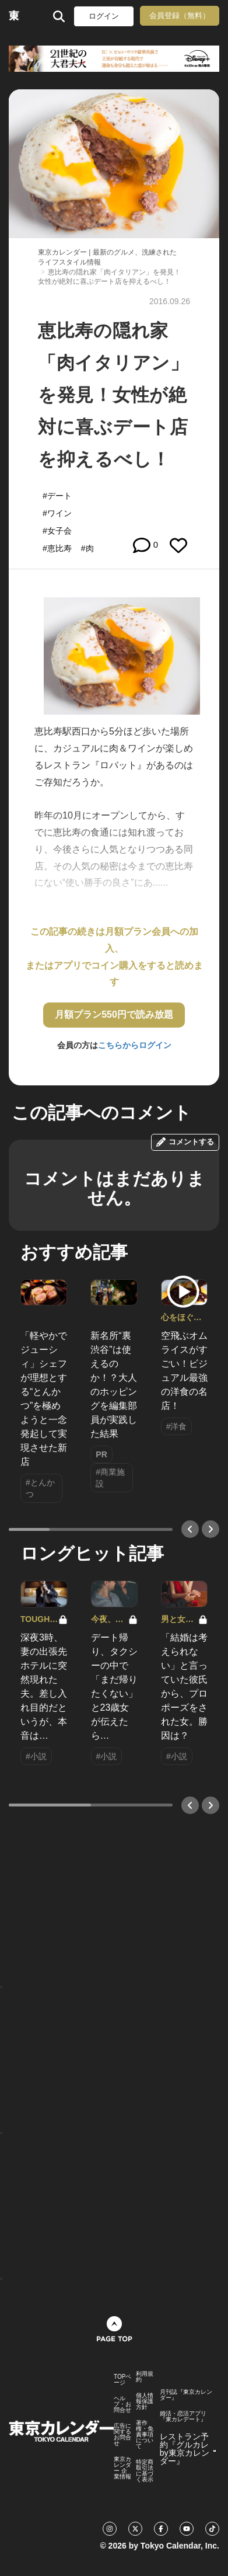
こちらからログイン (134, 1045)
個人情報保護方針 (144, 2401)
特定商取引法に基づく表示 (144, 2471)
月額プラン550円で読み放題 (114, 1014)
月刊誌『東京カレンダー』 (186, 2395)
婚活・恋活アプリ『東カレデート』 (183, 2416)
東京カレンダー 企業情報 (122, 2468)
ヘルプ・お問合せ (122, 2404)
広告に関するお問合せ (122, 2434)
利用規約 (144, 2377)
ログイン (104, 16)
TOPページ (122, 2380)
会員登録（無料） (179, 15)
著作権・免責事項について (144, 2434)
